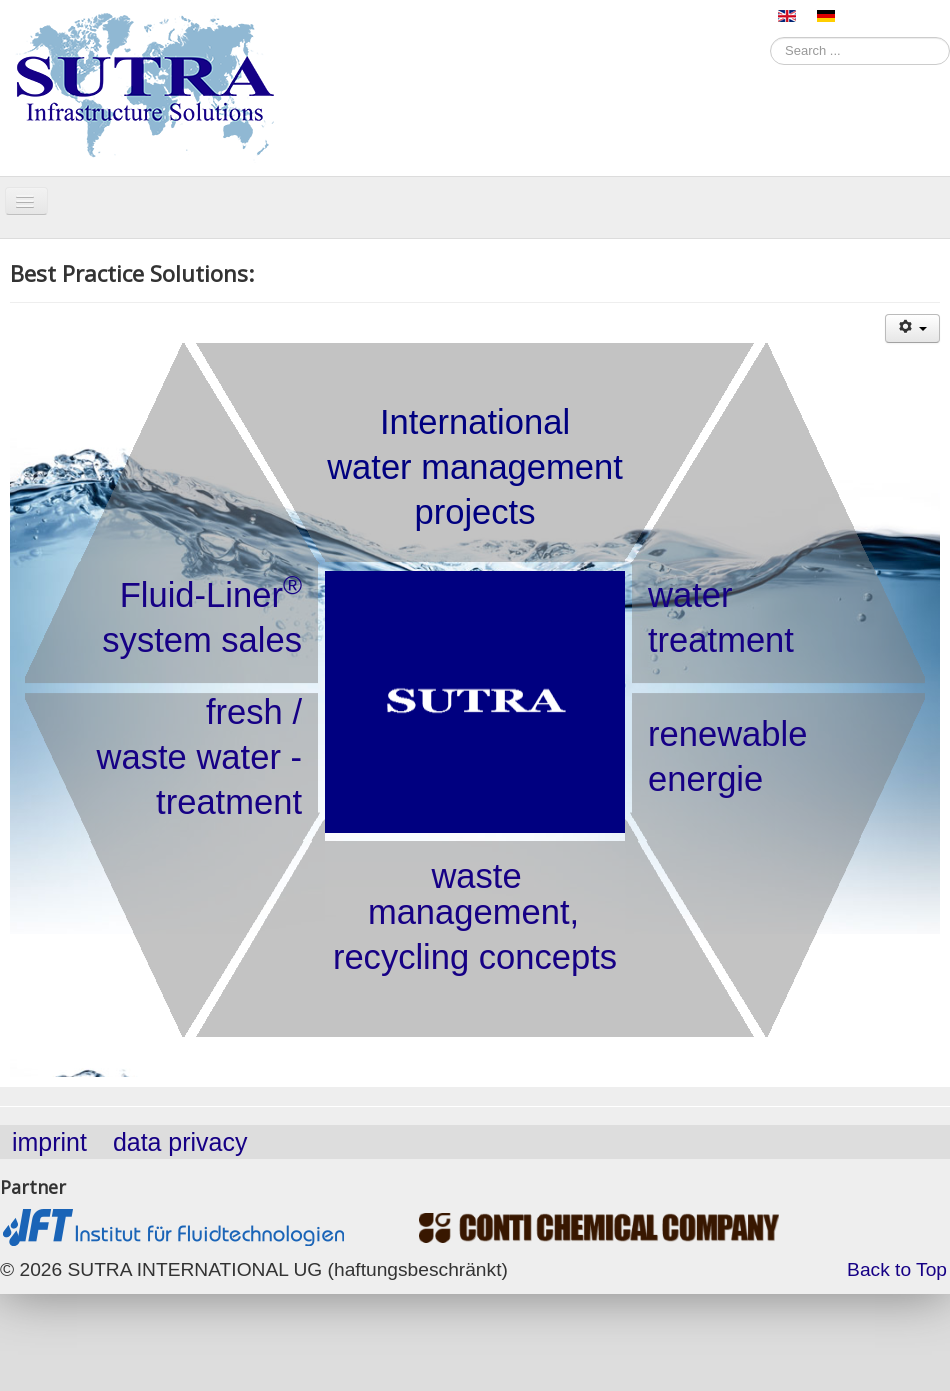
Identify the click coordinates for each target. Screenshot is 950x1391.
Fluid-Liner (211, 593)
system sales (202, 640)
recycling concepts (475, 957)
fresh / (254, 712)
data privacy (180, 1142)
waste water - (199, 757)
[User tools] (912, 328)
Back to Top (897, 1269)
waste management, (473, 894)
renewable (727, 734)
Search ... (770, 35)
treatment (721, 640)
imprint (49, 1142)
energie (705, 779)
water (690, 595)
